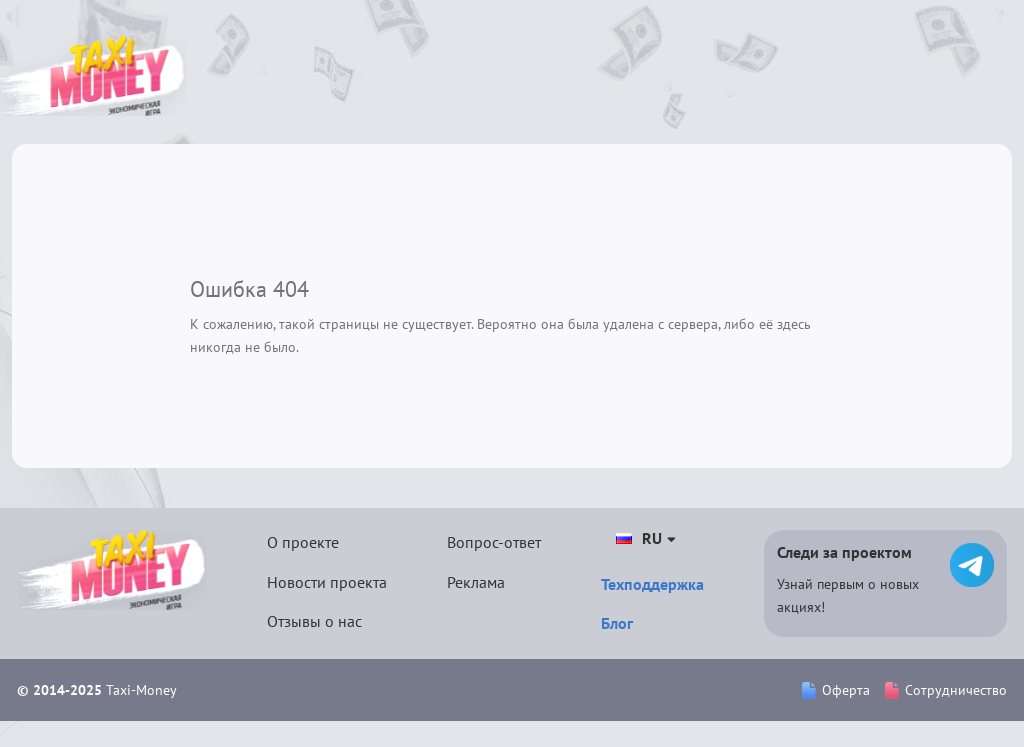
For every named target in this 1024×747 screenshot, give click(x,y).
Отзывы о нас (314, 621)
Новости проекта (327, 582)
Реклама (476, 582)
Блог (617, 623)
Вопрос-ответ (494, 542)
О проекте (303, 542)
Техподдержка (652, 584)
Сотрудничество (946, 690)
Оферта (836, 690)
